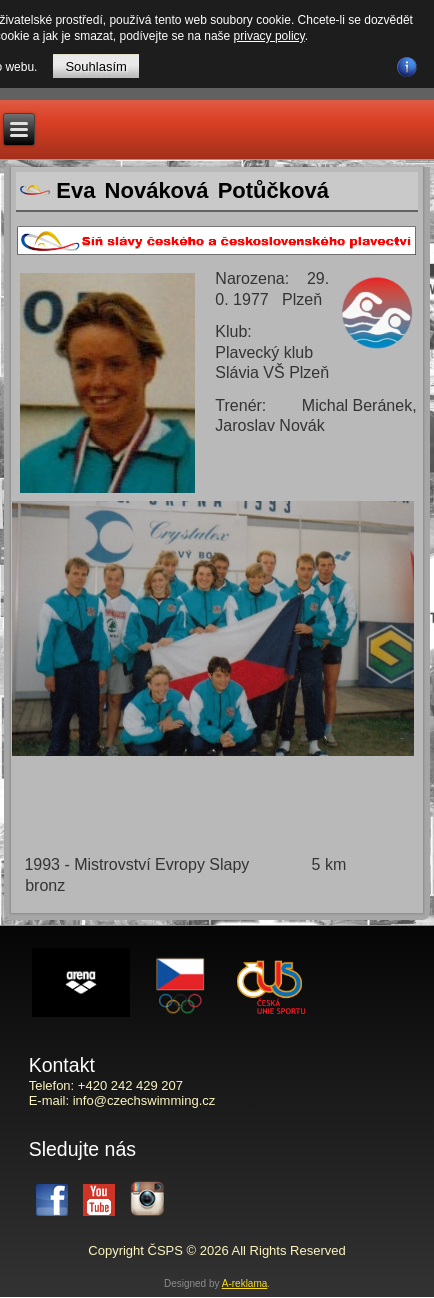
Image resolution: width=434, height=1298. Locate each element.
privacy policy (269, 36)
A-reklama (245, 1283)
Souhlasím (95, 66)
